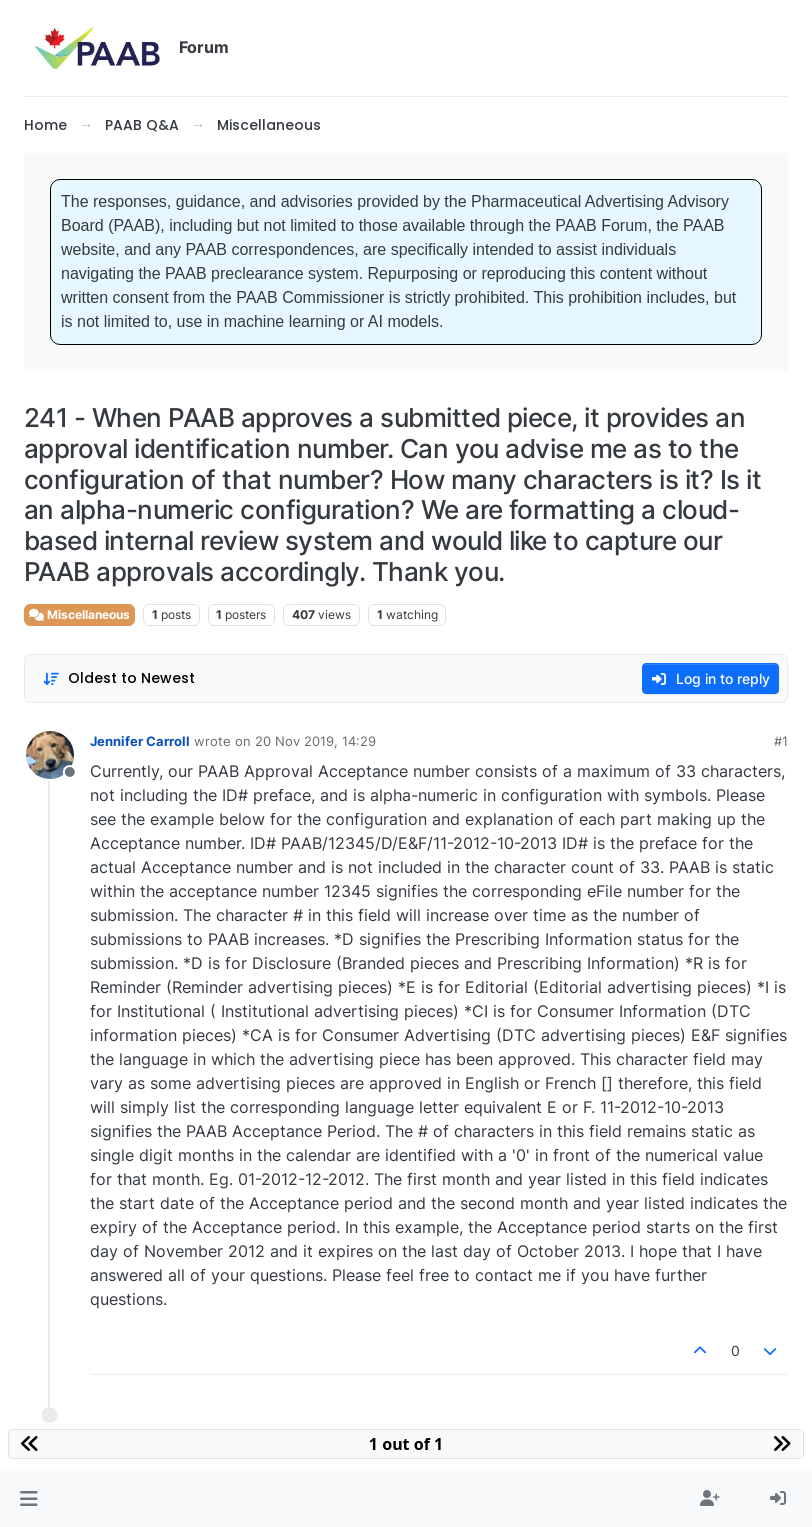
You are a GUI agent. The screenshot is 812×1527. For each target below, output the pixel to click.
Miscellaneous (79, 614)
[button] (28, 1499)
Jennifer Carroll (140, 741)
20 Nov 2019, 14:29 (315, 741)
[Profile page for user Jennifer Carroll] (50, 755)
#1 (781, 741)
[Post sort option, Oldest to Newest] (118, 678)
